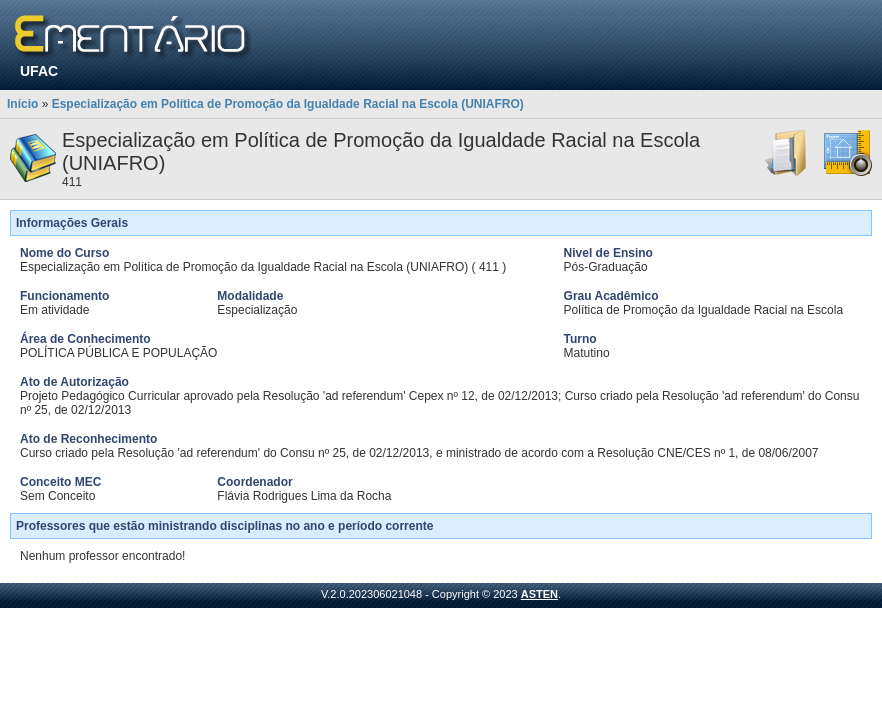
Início (22, 104)
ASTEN (539, 594)
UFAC (39, 71)
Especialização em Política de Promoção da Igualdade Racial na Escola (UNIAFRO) (288, 104)
